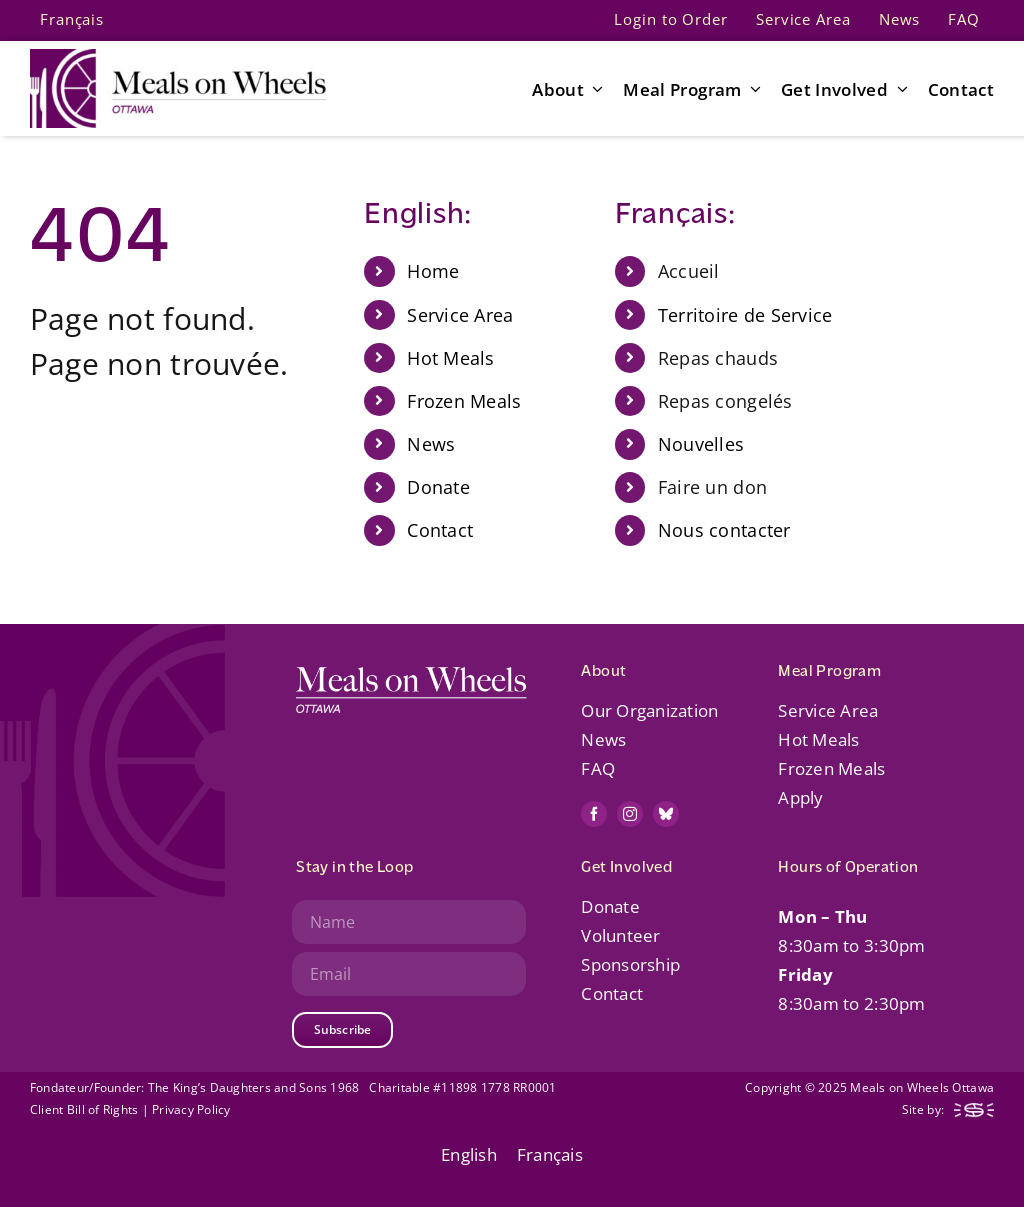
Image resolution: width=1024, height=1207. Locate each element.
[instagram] (630, 814)
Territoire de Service (745, 315)
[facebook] (594, 814)
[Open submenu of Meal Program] (752, 89)
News (431, 444)
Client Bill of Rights (84, 1109)
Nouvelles (701, 444)
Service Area (460, 315)
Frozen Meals (464, 401)
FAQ (598, 768)
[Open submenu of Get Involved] (898, 89)
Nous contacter (724, 530)
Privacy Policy (191, 1109)
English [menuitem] (469, 1154)
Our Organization (649, 710)
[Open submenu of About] (594, 89)
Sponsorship (630, 964)
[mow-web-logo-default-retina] (178, 57)
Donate (438, 487)
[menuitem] (72, 20)
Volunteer (620, 935)
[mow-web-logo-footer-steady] (974, 1111)
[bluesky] (666, 814)
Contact (440, 530)
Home (433, 271)
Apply (800, 797)
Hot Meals (450, 358)
